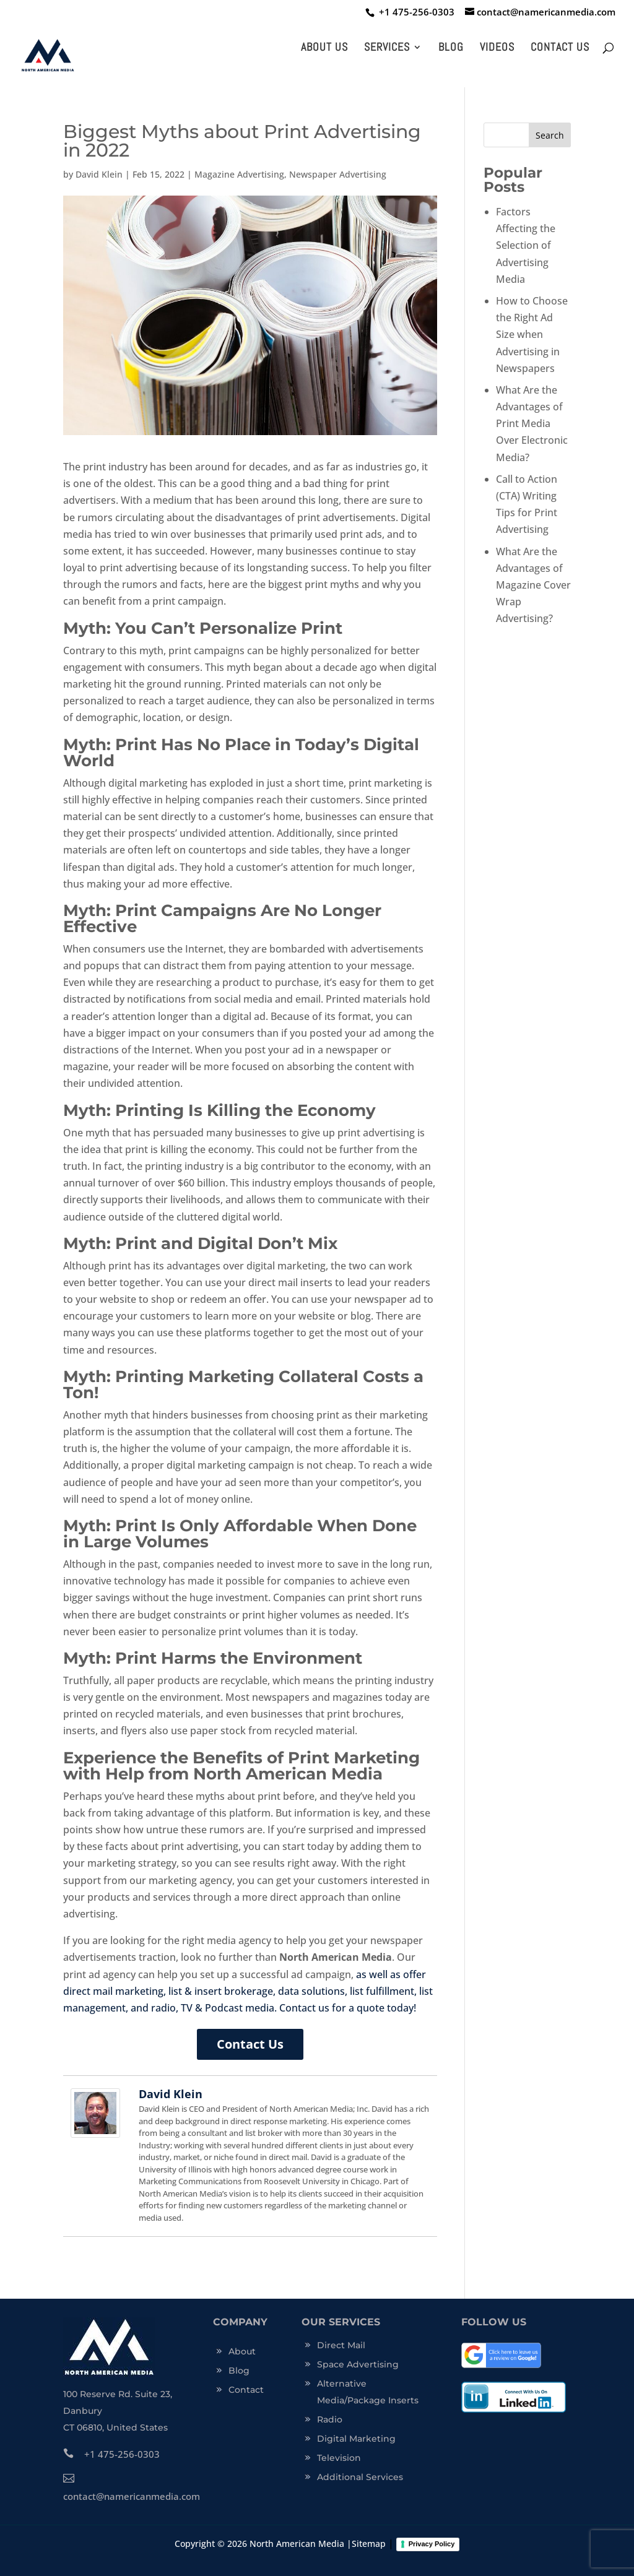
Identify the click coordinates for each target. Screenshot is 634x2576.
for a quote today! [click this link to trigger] (372, 2008)
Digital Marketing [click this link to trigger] (356, 2438)
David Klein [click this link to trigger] (99, 174)
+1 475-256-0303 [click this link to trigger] (111, 2454)
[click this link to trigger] (413, 12)
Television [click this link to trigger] (339, 2457)
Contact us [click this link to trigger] (304, 2008)
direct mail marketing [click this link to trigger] (113, 1991)
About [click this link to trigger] (242, 2351)
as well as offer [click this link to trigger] (391, 1974)
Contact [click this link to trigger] (246, 2389)
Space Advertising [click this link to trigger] (358, 2364)
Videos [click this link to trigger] (497, 48)
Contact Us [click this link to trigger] (560, 48)
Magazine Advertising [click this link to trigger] (239, 174)
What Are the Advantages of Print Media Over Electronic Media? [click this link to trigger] (532, 423)
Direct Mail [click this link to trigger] (341, 2345)
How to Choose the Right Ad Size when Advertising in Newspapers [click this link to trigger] (532, 334)
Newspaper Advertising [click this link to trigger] (337, 174)
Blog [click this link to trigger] (451, 48)
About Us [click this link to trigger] (324, 48)
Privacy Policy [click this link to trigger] (432, 2544)
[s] (527, 135)
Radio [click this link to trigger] (329, 2419)
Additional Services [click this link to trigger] (360, 2477)
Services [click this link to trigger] (387, 48)
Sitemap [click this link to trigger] (369, 2543)
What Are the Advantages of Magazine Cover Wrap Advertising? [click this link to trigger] (533, 585)
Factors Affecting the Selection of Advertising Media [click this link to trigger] (525, 245)
